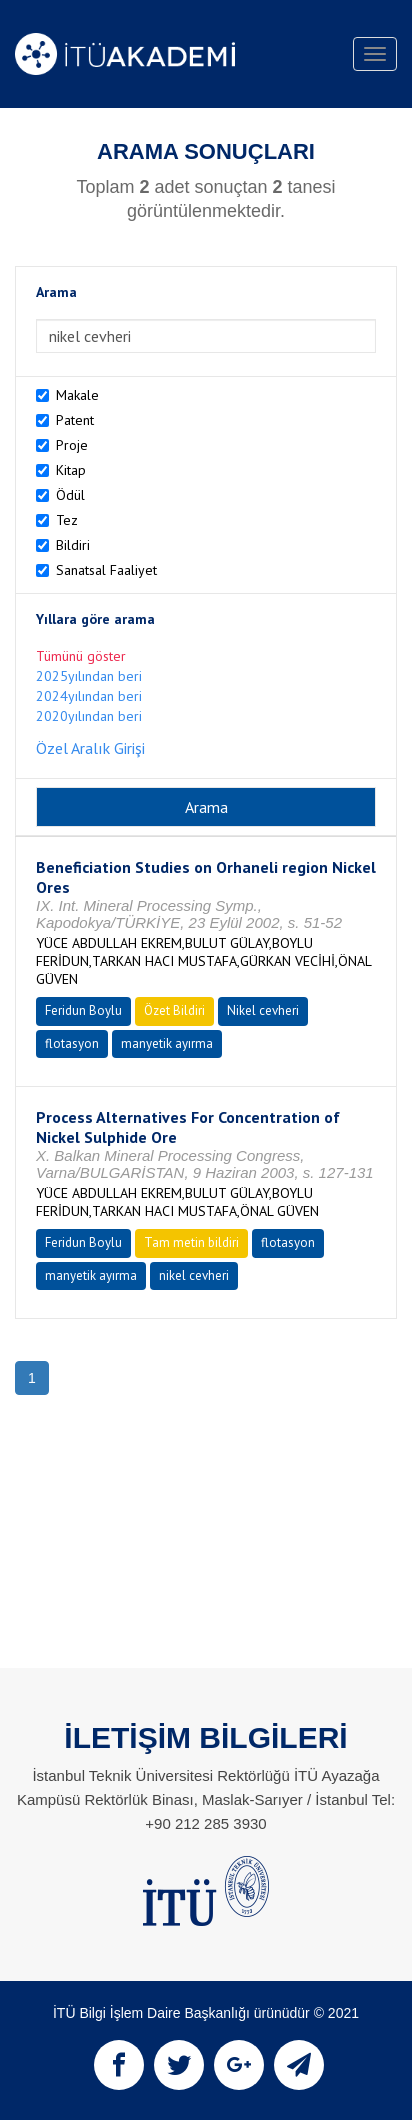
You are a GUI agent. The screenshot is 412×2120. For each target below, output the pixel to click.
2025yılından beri (89, 676)
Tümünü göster (81, 656)
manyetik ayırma (167, 1043)
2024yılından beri (89, 696)
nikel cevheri (194, 1275)
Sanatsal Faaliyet (106, 570)
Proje (72, 445)
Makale (77, 395)
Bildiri (73, 545)
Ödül (70, 495)
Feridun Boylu (83, 1010)
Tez (67, 520)
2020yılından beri (89, 716)
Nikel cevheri (263, 1010)
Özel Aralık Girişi (90, 748)
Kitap (71, 470)
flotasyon (72, 1043)
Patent (75, 420)
